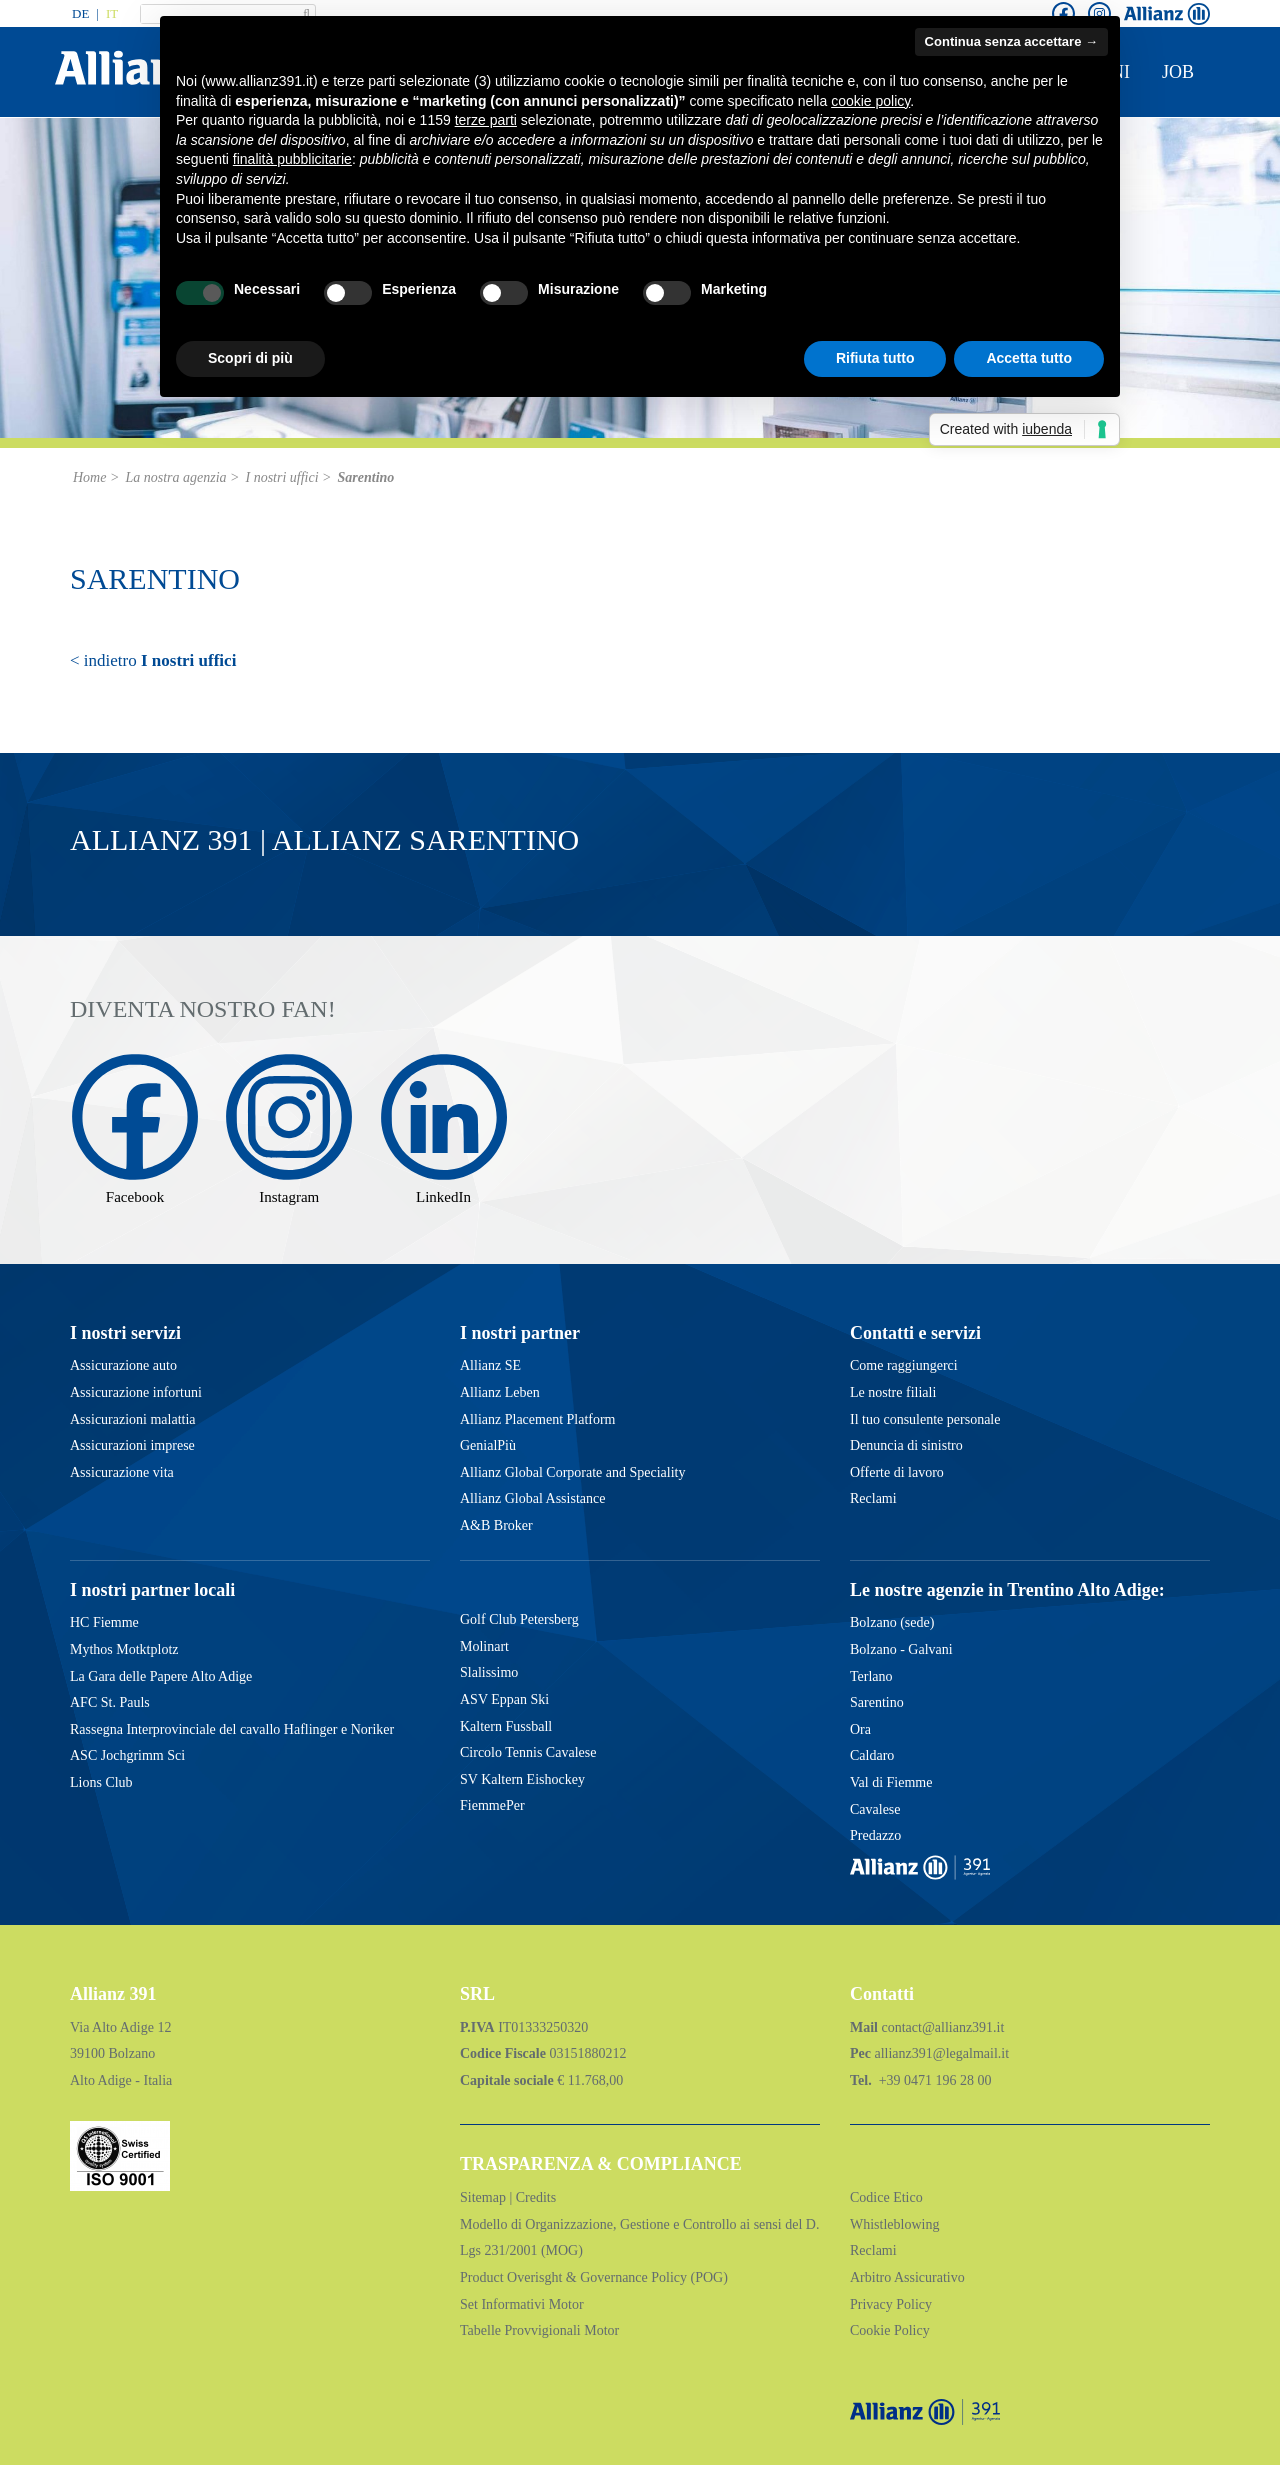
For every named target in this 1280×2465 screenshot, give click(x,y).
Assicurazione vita (122, 1472)
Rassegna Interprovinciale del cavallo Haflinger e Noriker (232, 1729)
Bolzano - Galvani (901, 1649)
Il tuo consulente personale (925, 1419)
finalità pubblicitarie (292, 159)
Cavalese (875, 1809)
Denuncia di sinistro (906, 1445)
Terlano (871, 1676)
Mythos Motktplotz (124, 1649)
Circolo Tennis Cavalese (528, 1752)
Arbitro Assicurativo (907, 2277)
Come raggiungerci (904, 1365)
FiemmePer (492, 1805)
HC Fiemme (104, 1622)
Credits (536, 2197)
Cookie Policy (890, 2330)
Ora (860, 1729)
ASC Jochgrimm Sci (127, 1755)
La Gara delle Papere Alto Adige (161, 1676)
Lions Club (101, 1782)
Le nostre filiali (893, 1392)
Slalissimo (489, 1672)
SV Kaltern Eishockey (522, 1779)
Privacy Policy (891, 2304)
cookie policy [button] (870, 101)
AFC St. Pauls (110, 1702)
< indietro (153, 660)
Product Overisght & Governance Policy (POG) (594, 2277)
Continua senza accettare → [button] (1011, 41)
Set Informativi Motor (522, 2304)
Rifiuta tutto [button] (875, 358)
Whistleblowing (894, 2224)
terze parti (486, 120)
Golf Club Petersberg (519, 1619)
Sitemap (484, 2197)
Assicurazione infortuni (136, 1392)
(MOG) (560, 2250)
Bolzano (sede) (892, 1622)
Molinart (484, 1646)
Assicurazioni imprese (132, 1445)
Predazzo (875, 1835)
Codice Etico (886, 2197)
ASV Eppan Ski (504, 1699)
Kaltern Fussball (506, 1726)
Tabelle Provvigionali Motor (539, 2330)
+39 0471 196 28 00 (933, 2080)
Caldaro (872, 1755)
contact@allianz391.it (943, 2027)
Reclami (873, 1498)
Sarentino (877, 1702)
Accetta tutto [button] (1029, 358)
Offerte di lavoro (897, 1472)
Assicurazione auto (123, 1365)
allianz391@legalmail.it (941, 2053)
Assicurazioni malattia (133, 1419)
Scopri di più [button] (250, 358)
